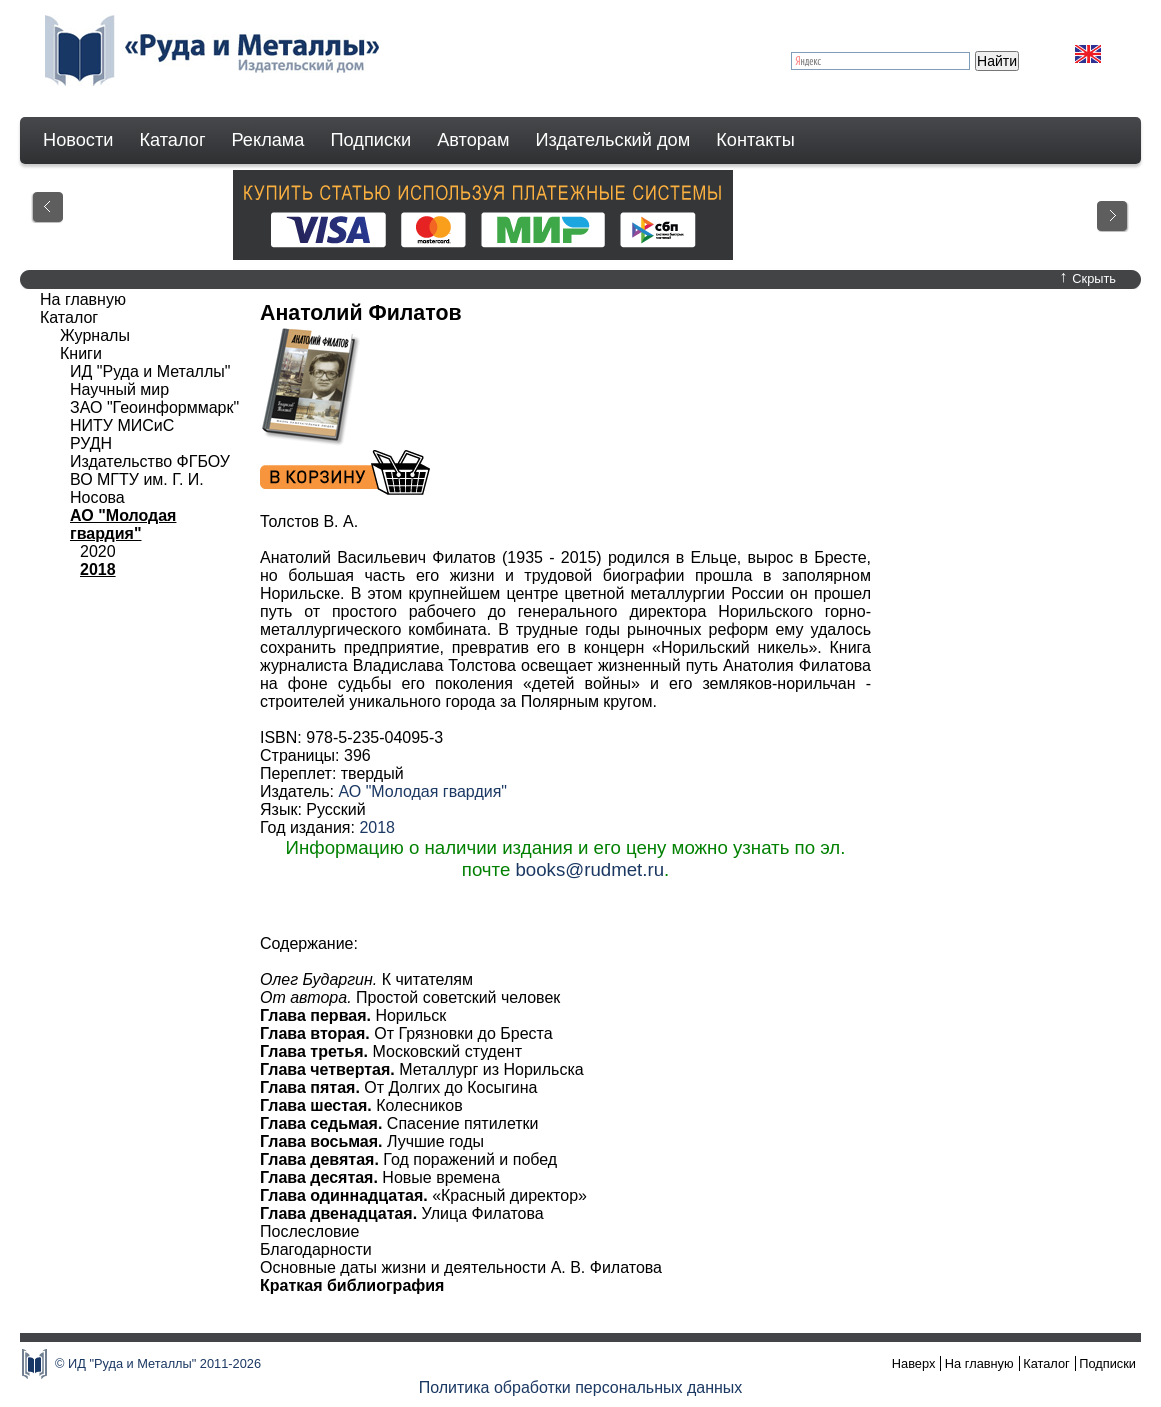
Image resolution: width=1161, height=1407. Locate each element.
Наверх (914, 1363)
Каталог (172, 140)
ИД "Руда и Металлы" (150, 371)
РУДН (91, 443)
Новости (78, 140)
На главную (83, 299)
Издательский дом (613, 140)
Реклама (268, 140)
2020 (98, 551)
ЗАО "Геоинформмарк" (154, 407)
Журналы (95, 335)
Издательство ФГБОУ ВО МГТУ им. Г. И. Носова (150, 479)
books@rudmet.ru (589, 869)
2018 (377, 827)
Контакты (755, 140)
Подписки (371, 140)
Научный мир (119, 389)
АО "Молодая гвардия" (422, 791)
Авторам (473, 140)
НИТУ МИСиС (122, 425)
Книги (81, 353)
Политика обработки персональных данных (581, 1387)
